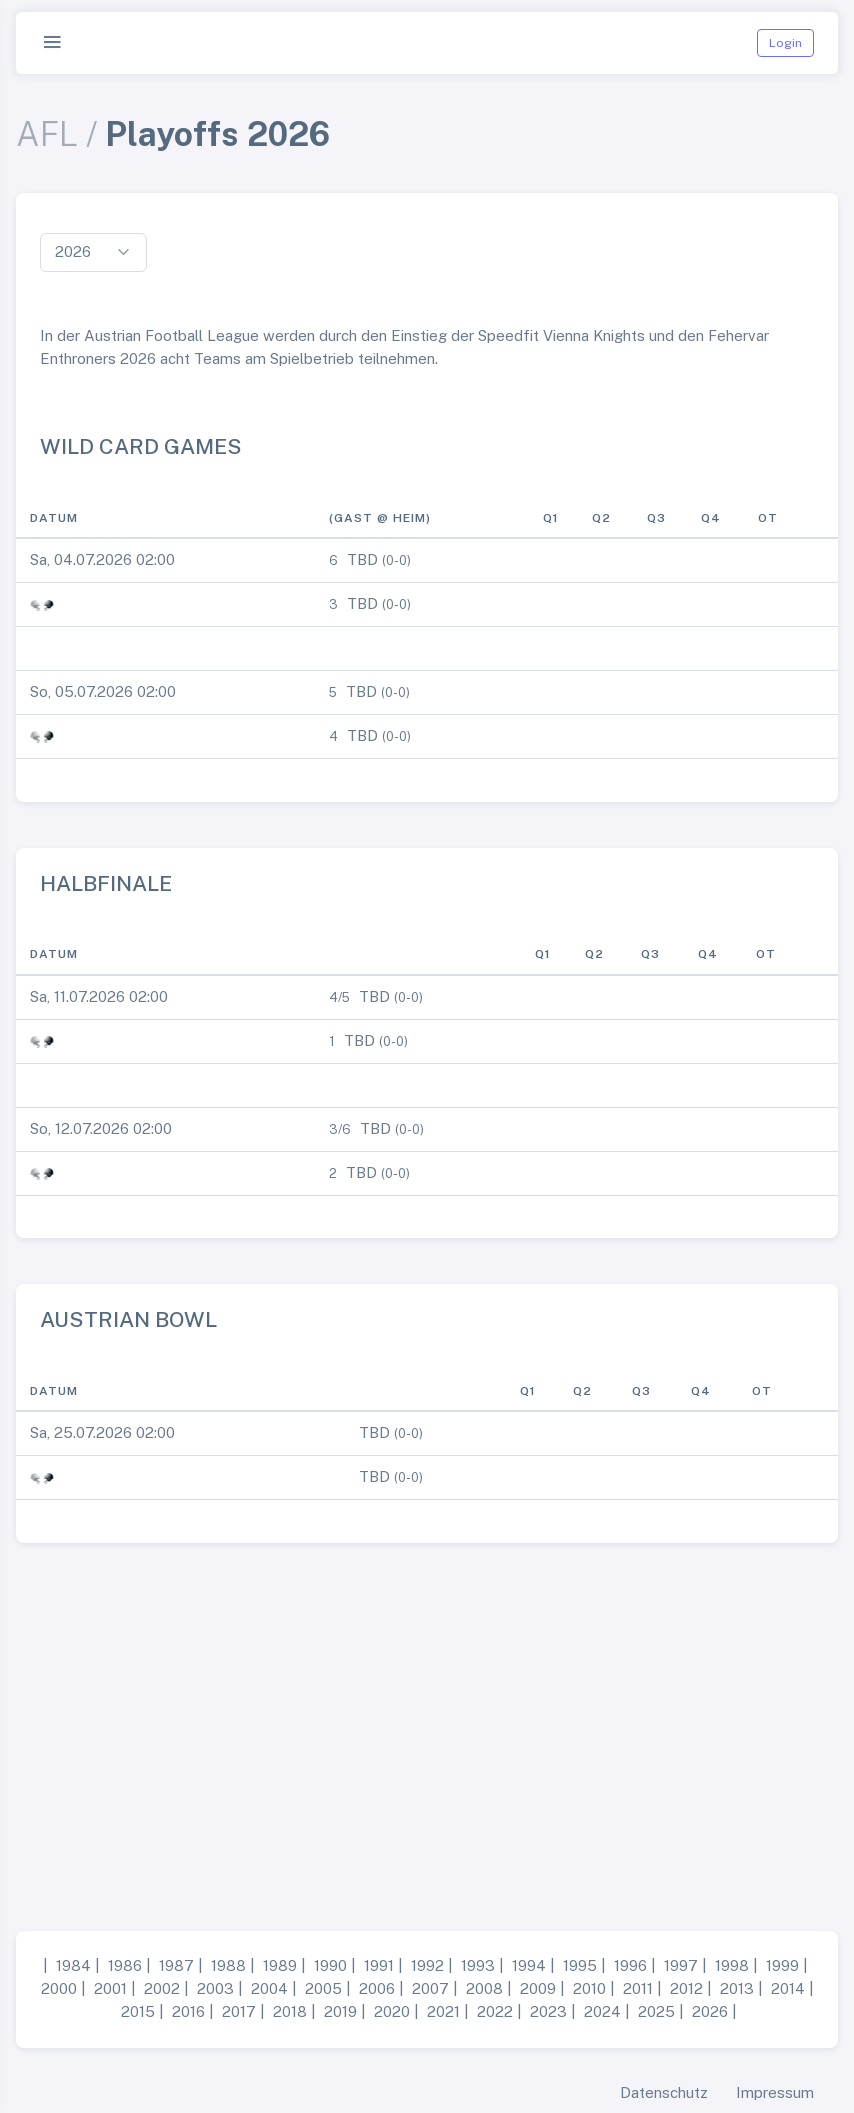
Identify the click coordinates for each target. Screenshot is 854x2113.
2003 (215, 1988)
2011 (638, 1988)
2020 (392, 2011)
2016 (188, 2011)
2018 (290, 2011)
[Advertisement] (427, 1729)
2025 (656, 2011)
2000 (59, 1988)
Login (785, 43)
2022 (495, 2011)
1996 (630, 1965)
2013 (737, 1988)
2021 (443, 2011)
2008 (484, 1988)
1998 (732, 1965)
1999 (782, 1965)
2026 (710, 2011)
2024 (602, 2011)
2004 (269, 1988)
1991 (379, 1965)
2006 (377, 1988)
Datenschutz (664, 2092)
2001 (110, 1988)
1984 (73, 1965)
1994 (529, 1965)
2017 (239, 2011)
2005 (323, 1988)
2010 (589, 1988)
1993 (478, 1965)
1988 (228, 1965)
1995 (580, 1965)
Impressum (775, 2092)
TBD (362, 559)
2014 (788, 1988)
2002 (162, 1988)
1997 (681, 1965)
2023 (548, 2011)
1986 (125, 1965)
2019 (340, 2011)
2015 (138, 2011)
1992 (427, 1965)
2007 (430, 1988)
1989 (280, 1965)
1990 (330, 1965)
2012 (686, 1988)
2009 (538, 1988)
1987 (176, 1965)
